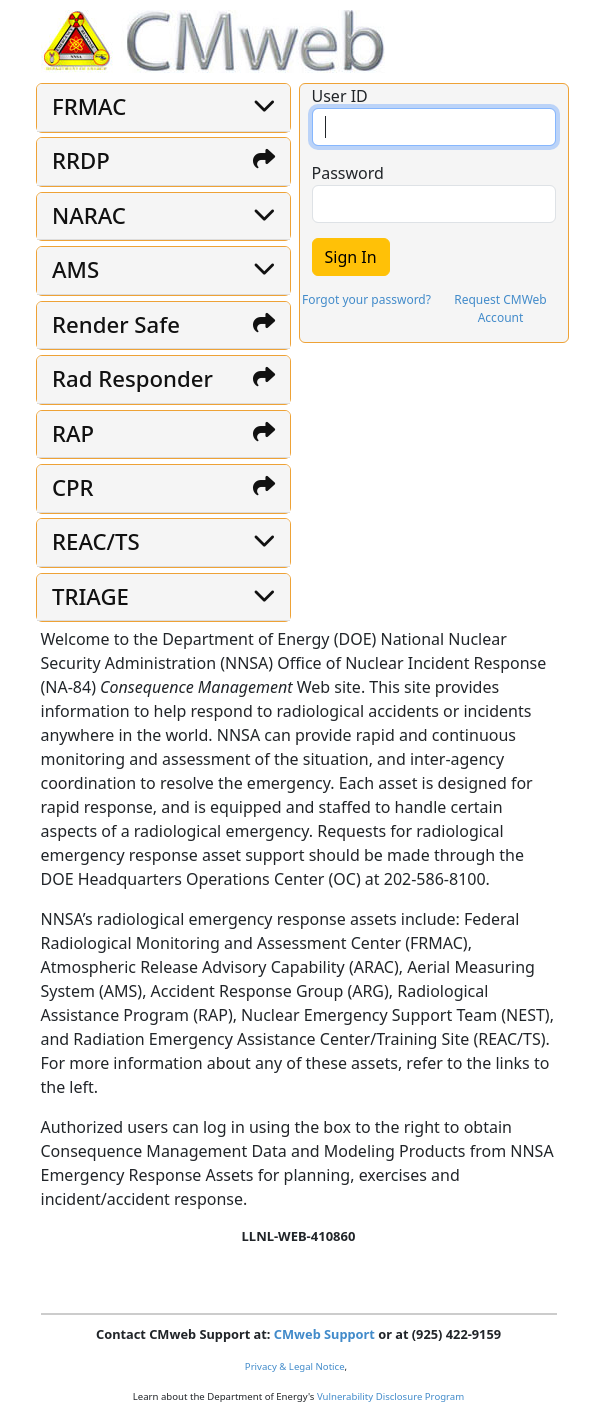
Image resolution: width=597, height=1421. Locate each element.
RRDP (81, 160)
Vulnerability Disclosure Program (390, 1396)
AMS (75, 269)
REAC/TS (96, 541)
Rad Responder (132, 378)
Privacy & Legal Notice (295, 1366)
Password (348, 173)
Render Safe (116, 324)
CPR (73, 487)
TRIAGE (90, 596)
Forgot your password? (366, 299)
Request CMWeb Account (500, 308)
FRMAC (89, 106)
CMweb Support (324, 1334)
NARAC (89, 215)
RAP (73, 433)
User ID (340, 96)
